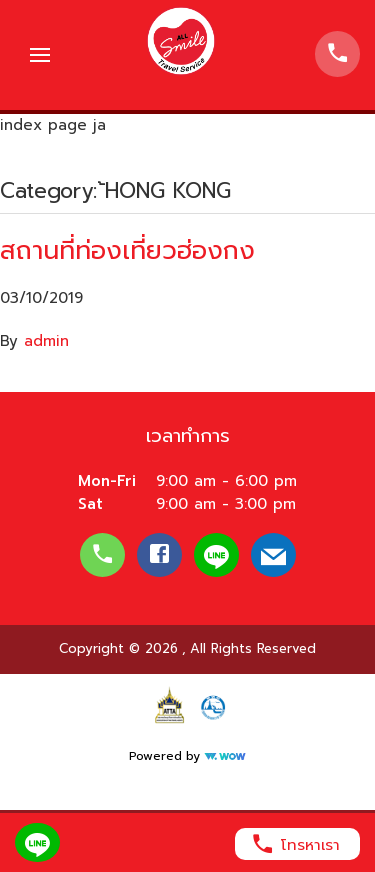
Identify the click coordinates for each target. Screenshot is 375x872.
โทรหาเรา (295, 844)
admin (46, 341)
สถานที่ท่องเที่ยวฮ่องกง (127, 250)
